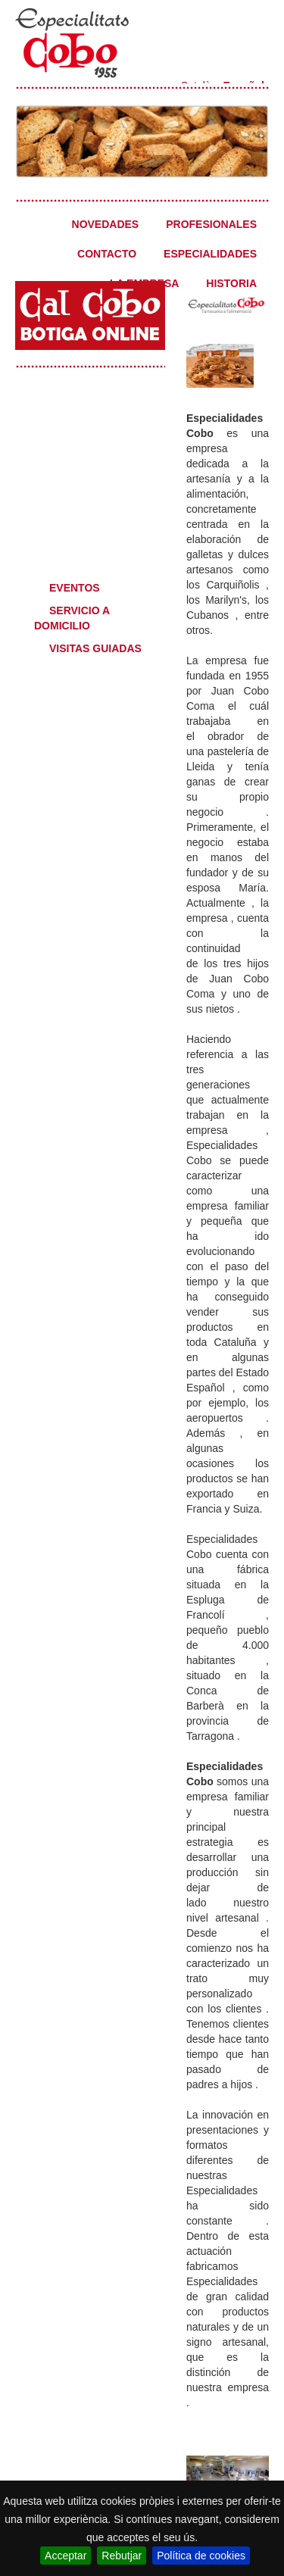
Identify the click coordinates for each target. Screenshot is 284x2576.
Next (257, 137)
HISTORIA (231, 283)
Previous (26, 137)
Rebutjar (121, 2555)
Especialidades (88, 406)
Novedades (88, 451)
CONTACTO (106, 254)
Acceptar (65, 2555)
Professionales (88, 497)
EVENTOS (74, 588)
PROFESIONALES (211, 224)
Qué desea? (88, 550)
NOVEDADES (105, 224)
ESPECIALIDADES (210, 254)
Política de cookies (201, 2555)
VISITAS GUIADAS (95, 648)
